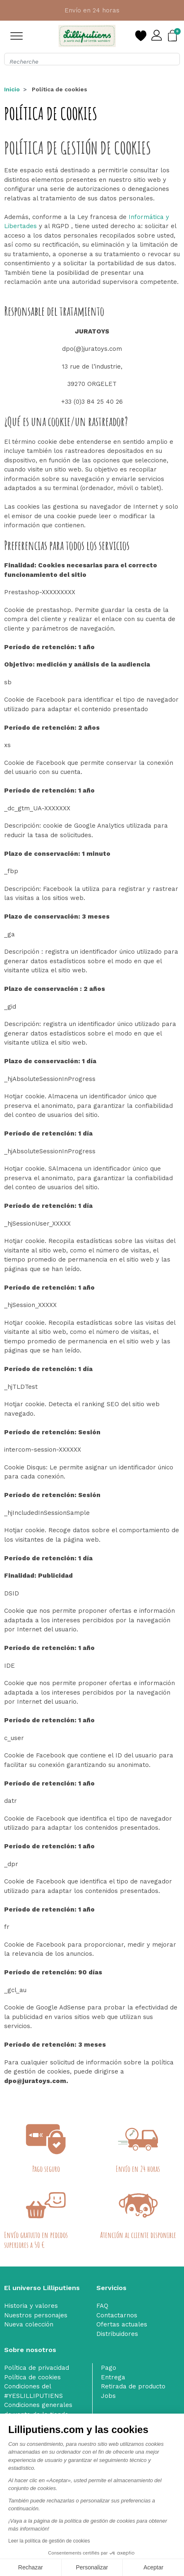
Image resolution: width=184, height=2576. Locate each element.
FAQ (102, 2305)
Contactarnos (116, 2315)
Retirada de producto (133, 2386)
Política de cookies (32, 2377)
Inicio (12, 89)
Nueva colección (28, 2324)
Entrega (113, 2377)
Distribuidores (117, 2334)
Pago (108, 2367)
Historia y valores (31, 2305)
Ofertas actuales (121, 2324)
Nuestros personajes (35, 2315)
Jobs (108, 2396)
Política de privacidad (36, 2367)
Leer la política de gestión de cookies (49, 2541)
